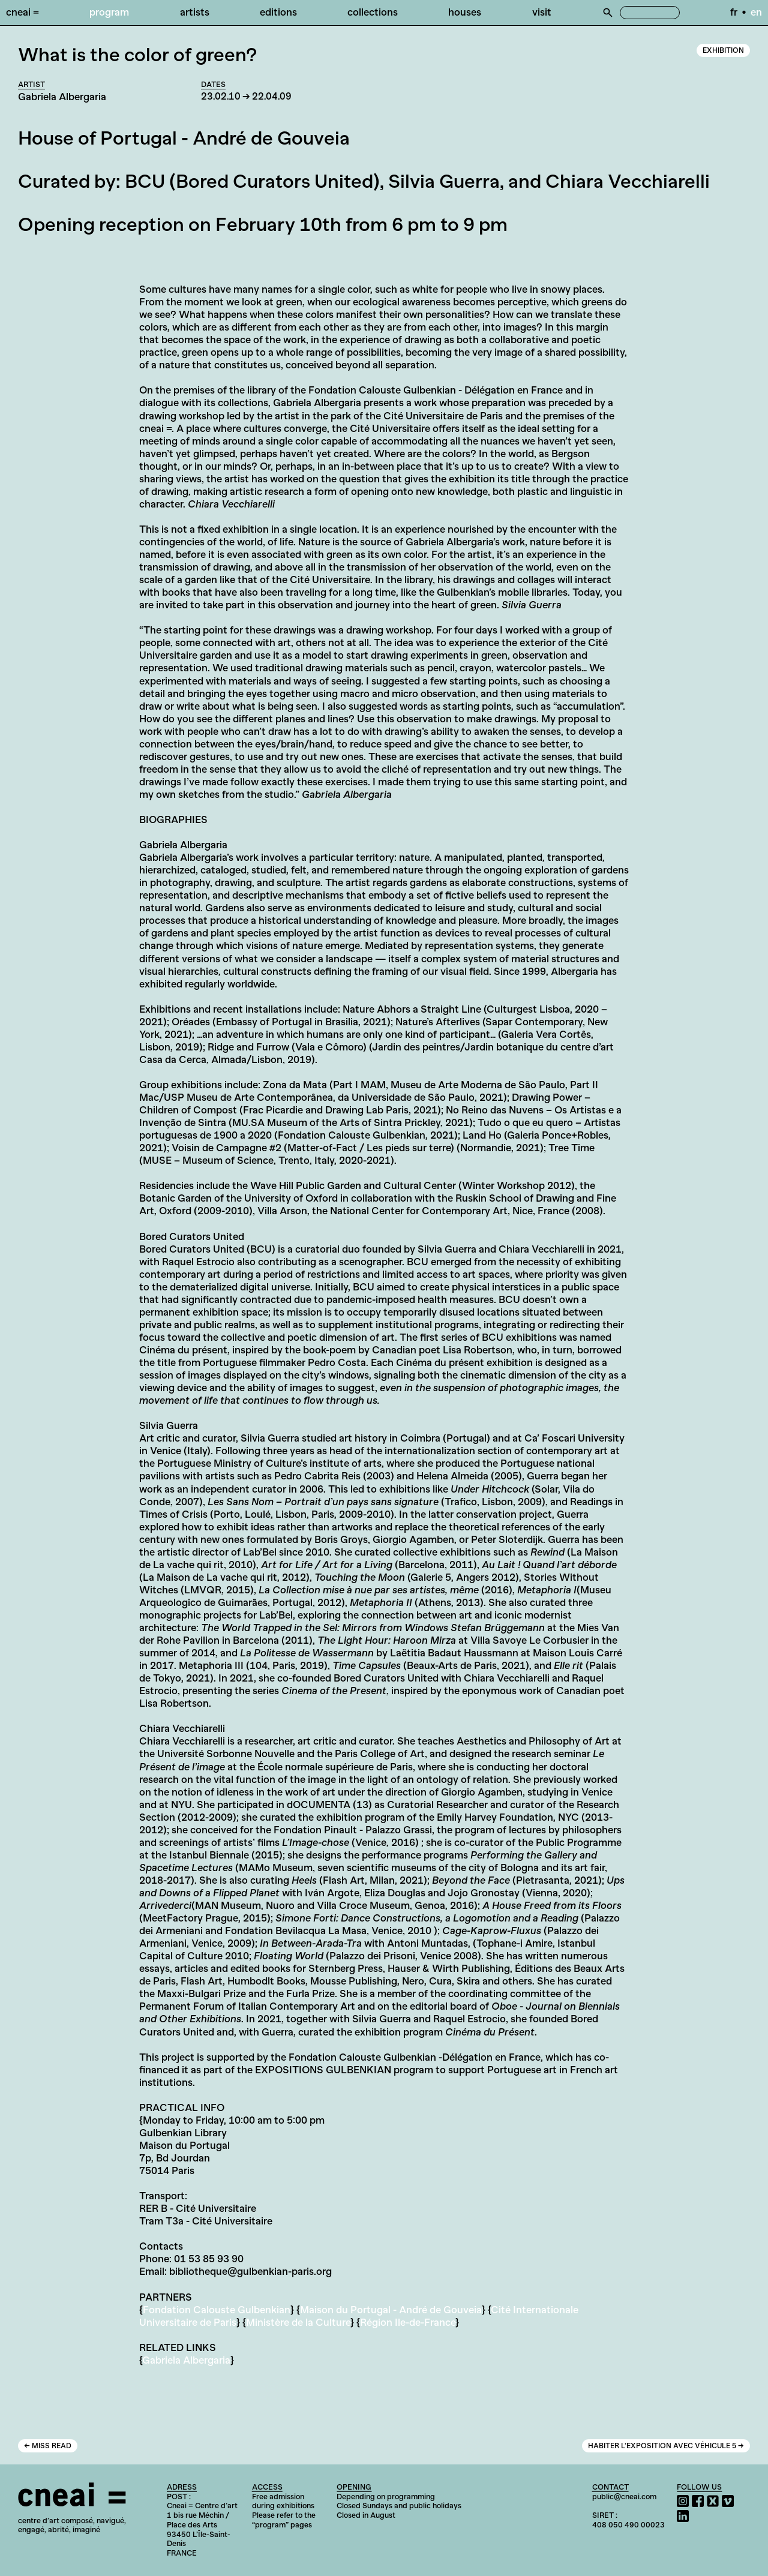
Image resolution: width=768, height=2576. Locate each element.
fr (733, 12)
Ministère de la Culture (298, 2322)
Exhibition (723, 50)
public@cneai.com (624, 2496)
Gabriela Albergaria (186, 2360)
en (756, 12)
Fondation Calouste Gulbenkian (216, 2310)
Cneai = (22, 12)
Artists (194, 12)
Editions (278, 12)
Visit (541, 12)
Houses (464, 12)
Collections (372, 12)
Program (109, 12)
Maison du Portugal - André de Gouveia (391, 2310)
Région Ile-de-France (407, 2322)
